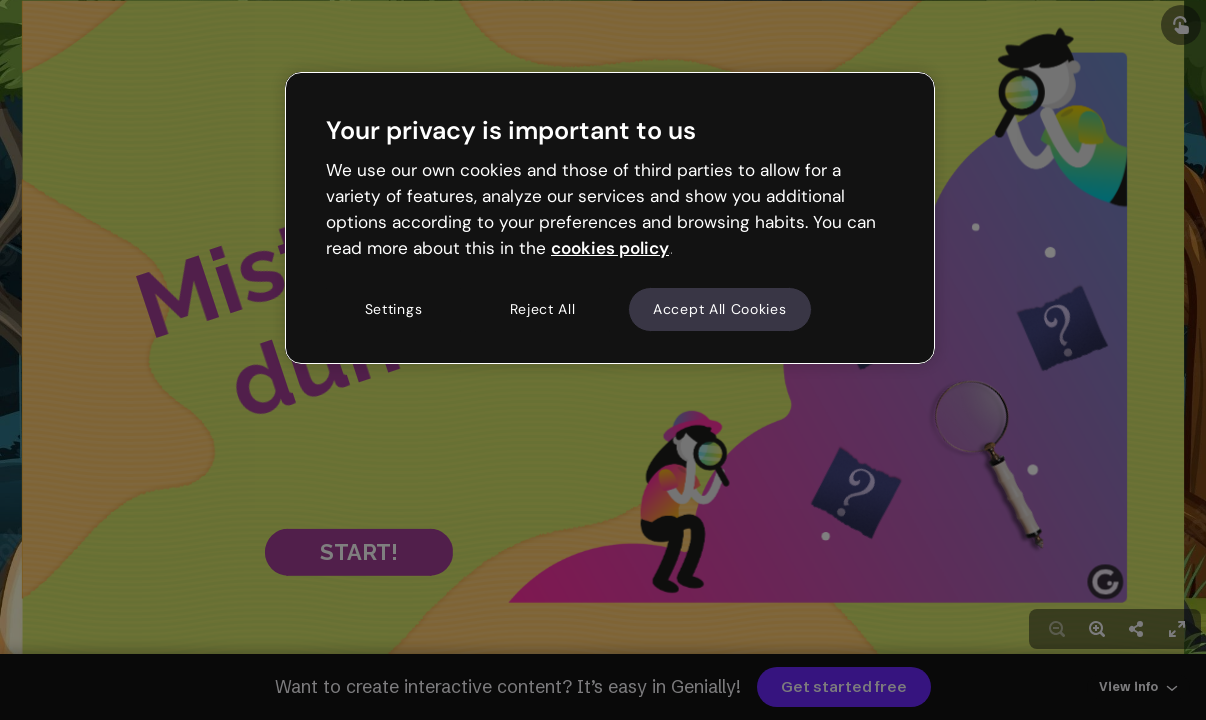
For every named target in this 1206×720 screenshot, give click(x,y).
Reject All (543, 309)
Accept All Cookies (720, 309)
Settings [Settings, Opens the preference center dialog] (394, 309)
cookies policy (610, 248)
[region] (610, 218)
